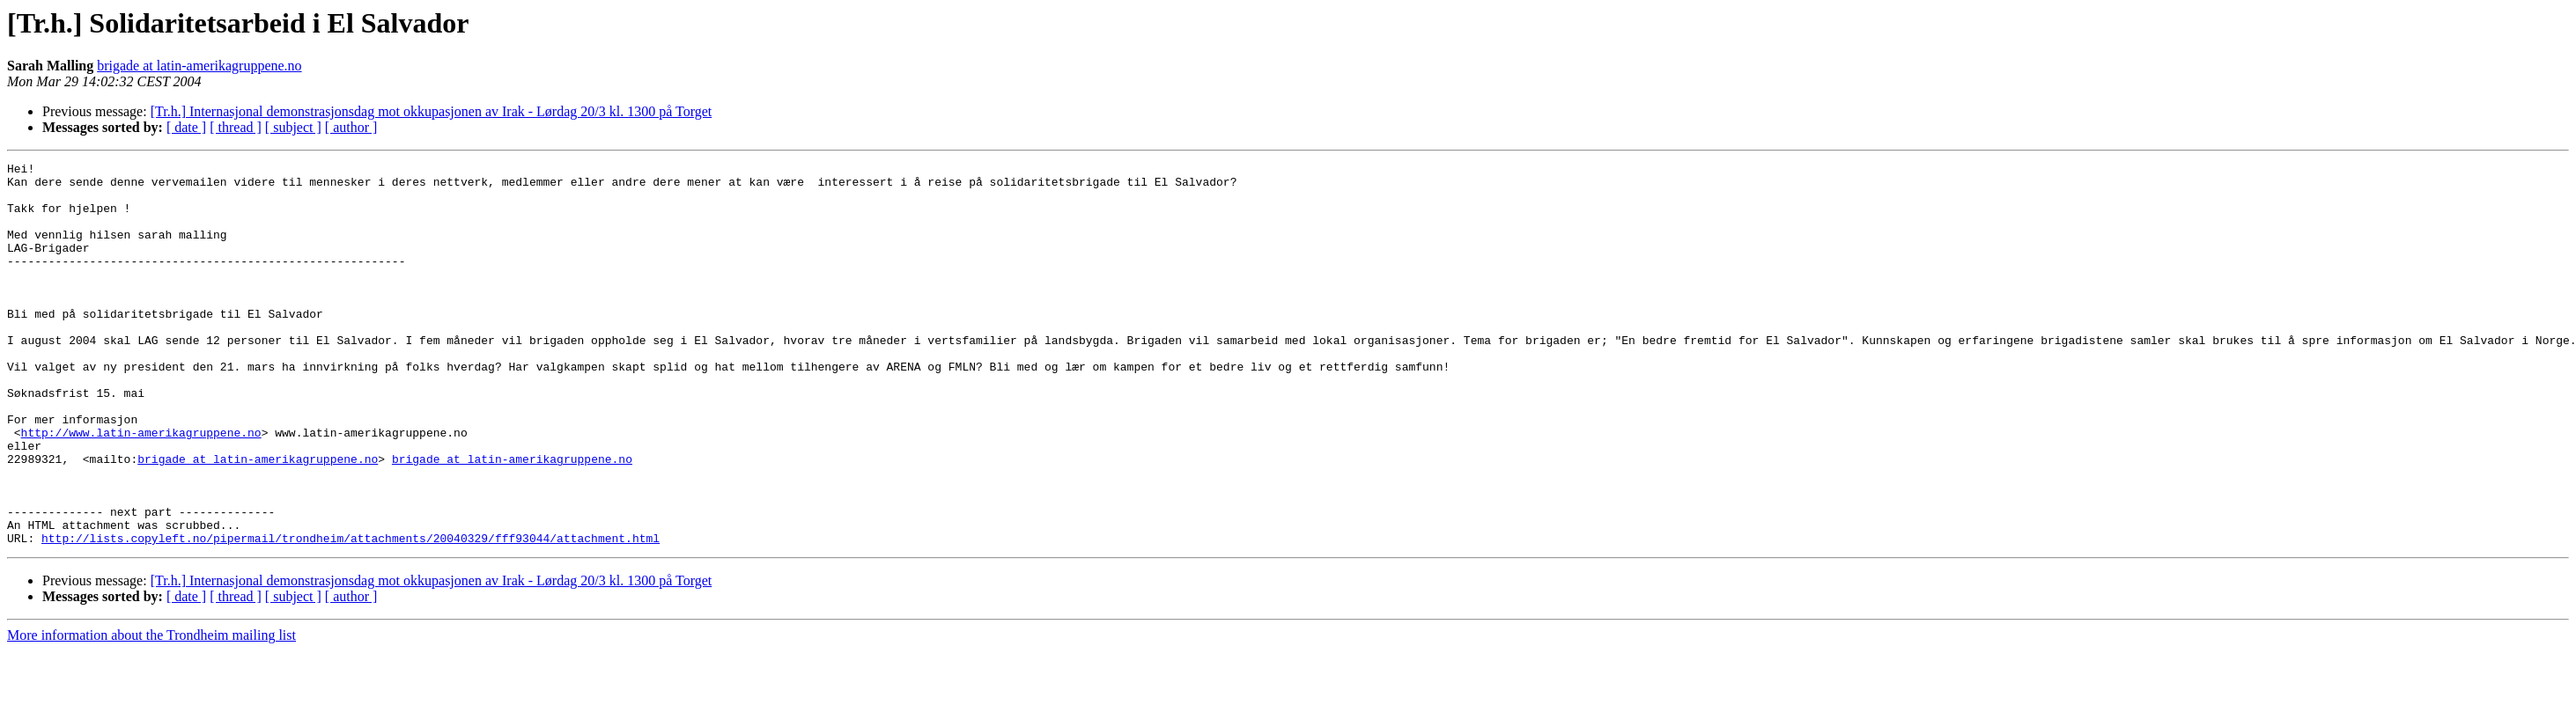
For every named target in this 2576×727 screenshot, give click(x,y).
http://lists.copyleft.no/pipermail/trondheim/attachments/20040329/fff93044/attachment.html (350, 614)
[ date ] (186, 127)
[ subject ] (293, 127)
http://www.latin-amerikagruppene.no (141, 488)
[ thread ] (236, 127)
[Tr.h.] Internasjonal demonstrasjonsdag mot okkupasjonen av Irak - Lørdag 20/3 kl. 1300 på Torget (431, 111)
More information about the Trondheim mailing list (151, 711)
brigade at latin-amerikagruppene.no (199, 65)
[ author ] (351, 127)
